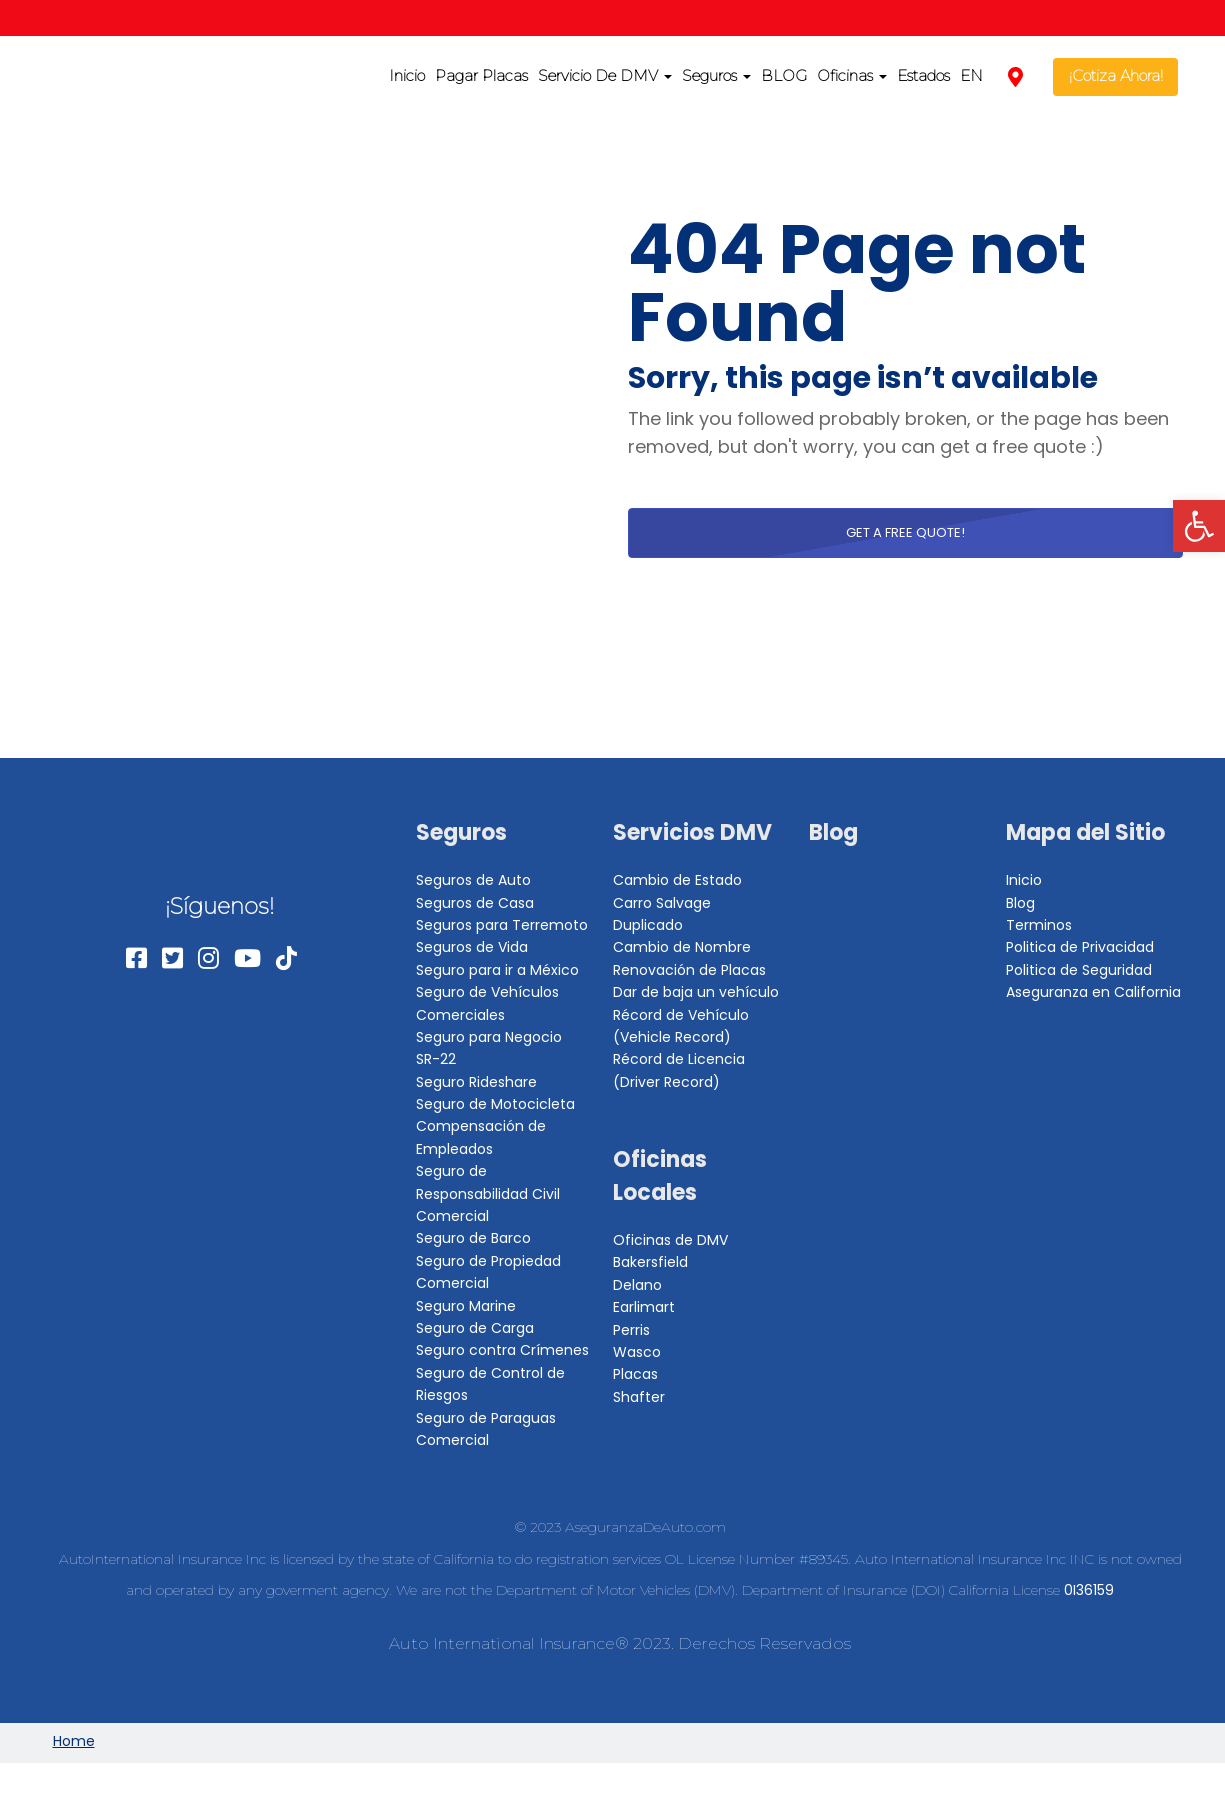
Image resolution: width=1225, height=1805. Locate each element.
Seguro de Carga (475, 1328)
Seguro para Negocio (489, 1037)
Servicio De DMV (605, 75)
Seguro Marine (466, 1306)
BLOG (784, 75)
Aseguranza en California (1093, 992)
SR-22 (436, 1059)
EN (971, 75)
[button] (1199, 526)
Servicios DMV (692, 832)
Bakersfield (650, 1262)
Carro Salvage (662, 903)
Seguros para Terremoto (502, 925)
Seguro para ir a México (497, 970)
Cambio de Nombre (682, 947)
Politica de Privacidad (1080, 947)
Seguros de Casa (475, 903)
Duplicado (648, 925)
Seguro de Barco (473, 1238)
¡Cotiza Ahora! (1116, 75)
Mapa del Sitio (1085, 832)
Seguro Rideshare (476, 1082)
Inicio (407, 75)
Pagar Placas (481, 75)
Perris (631, 1330)
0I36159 (1089, 1590)
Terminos (1039, 925)
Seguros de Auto (473, 880)
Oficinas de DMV (670, 1240)
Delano (637, 1285)
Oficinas (852, 75)
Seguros (716, 75)
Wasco (637, 1352)
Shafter (639, 1397)
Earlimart (644, 1307)
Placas (635, 1374)
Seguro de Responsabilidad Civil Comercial (488, 1193)
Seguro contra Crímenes (502, 1350)
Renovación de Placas (689, 970)
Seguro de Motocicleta (495, 1104)
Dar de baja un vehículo (696, 992)
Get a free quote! (905, 532)
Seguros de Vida (472, 947)
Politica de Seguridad (1079, 970)
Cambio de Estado (677, 880)
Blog (833, 832)
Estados (923, 75)
